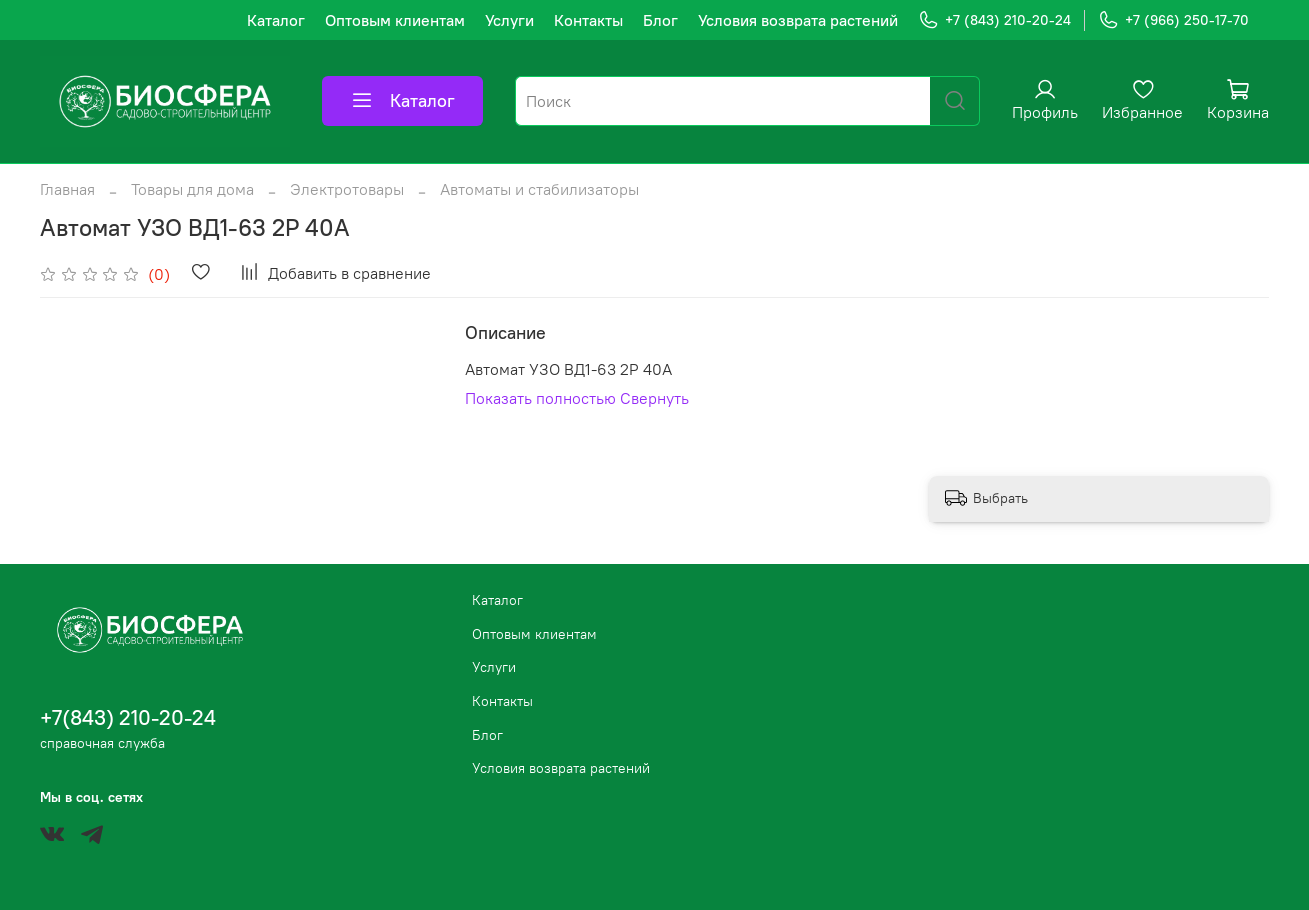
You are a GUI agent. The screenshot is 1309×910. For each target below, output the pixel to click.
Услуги (509, 20)
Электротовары (347, 189)
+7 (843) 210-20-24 (994, 20)
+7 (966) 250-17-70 (1173, 20)
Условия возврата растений (798, 20)
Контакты (588, 20)
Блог (660, 20)
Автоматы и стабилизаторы (539, 189)
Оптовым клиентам (395, 20)
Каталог (276, 20)
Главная (67, 189)
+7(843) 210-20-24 (128, 717)
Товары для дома (192, 189)
